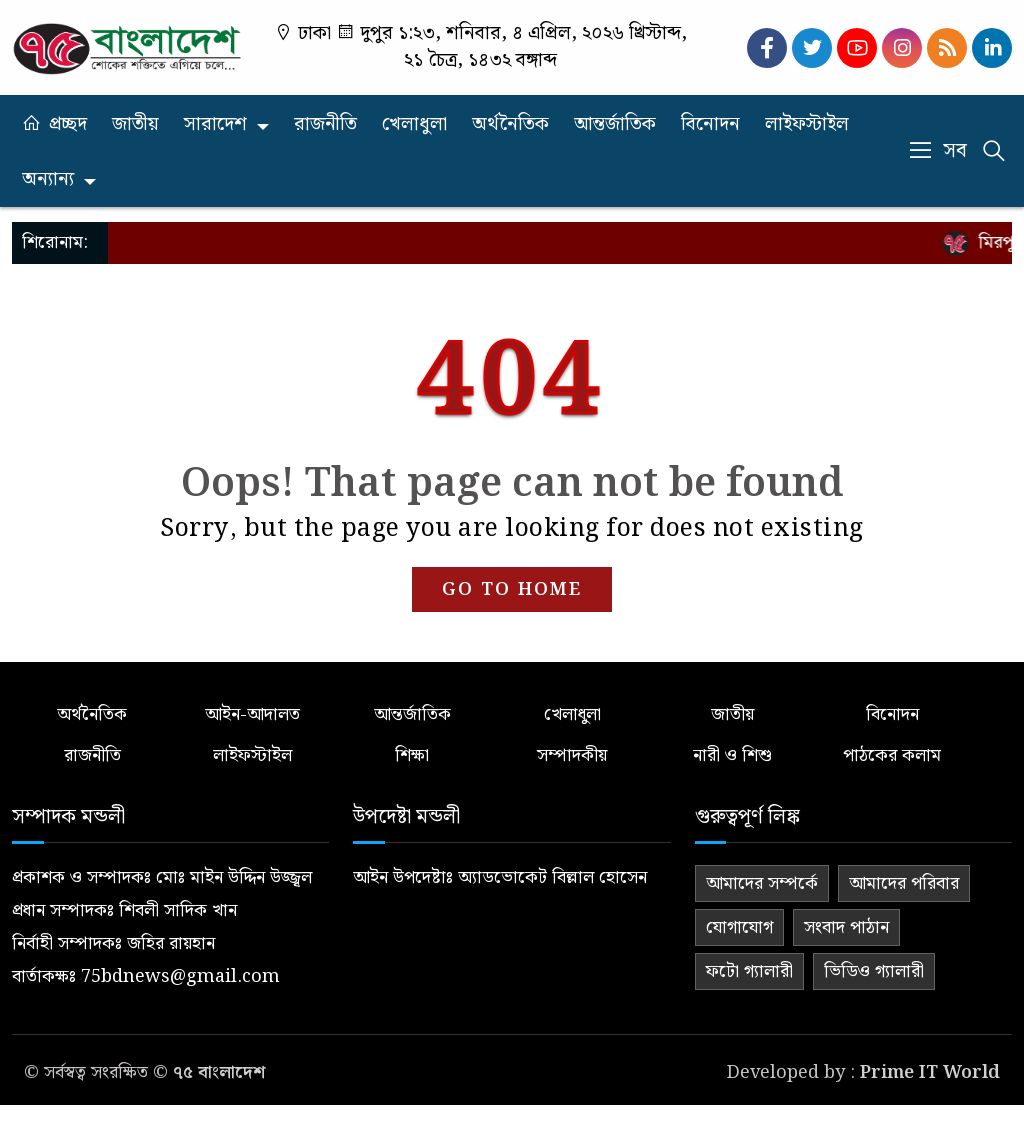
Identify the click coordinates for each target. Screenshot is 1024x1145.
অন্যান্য (48, 179)
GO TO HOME (512, 589)
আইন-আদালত (252, 714)
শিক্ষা (412, 755)
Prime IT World (930, 1072)
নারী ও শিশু (732, 755)
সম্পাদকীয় (572, 755)
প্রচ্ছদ (68, 124)
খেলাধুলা (414, 124)
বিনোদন (710, 124)
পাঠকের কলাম (892, 755)
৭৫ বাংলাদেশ (219, 1072)
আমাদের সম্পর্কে (762, 883)
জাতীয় (135, 124)
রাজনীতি (325, 124)
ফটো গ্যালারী (749, 971)
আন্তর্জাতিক (615, 124)
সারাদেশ (215, 124)
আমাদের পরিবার (904, 883)
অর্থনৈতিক (510, 124)
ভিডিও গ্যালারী (874, 971)
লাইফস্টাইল (807, 124)
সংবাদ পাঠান (846, 927)
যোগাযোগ (739, 927)
